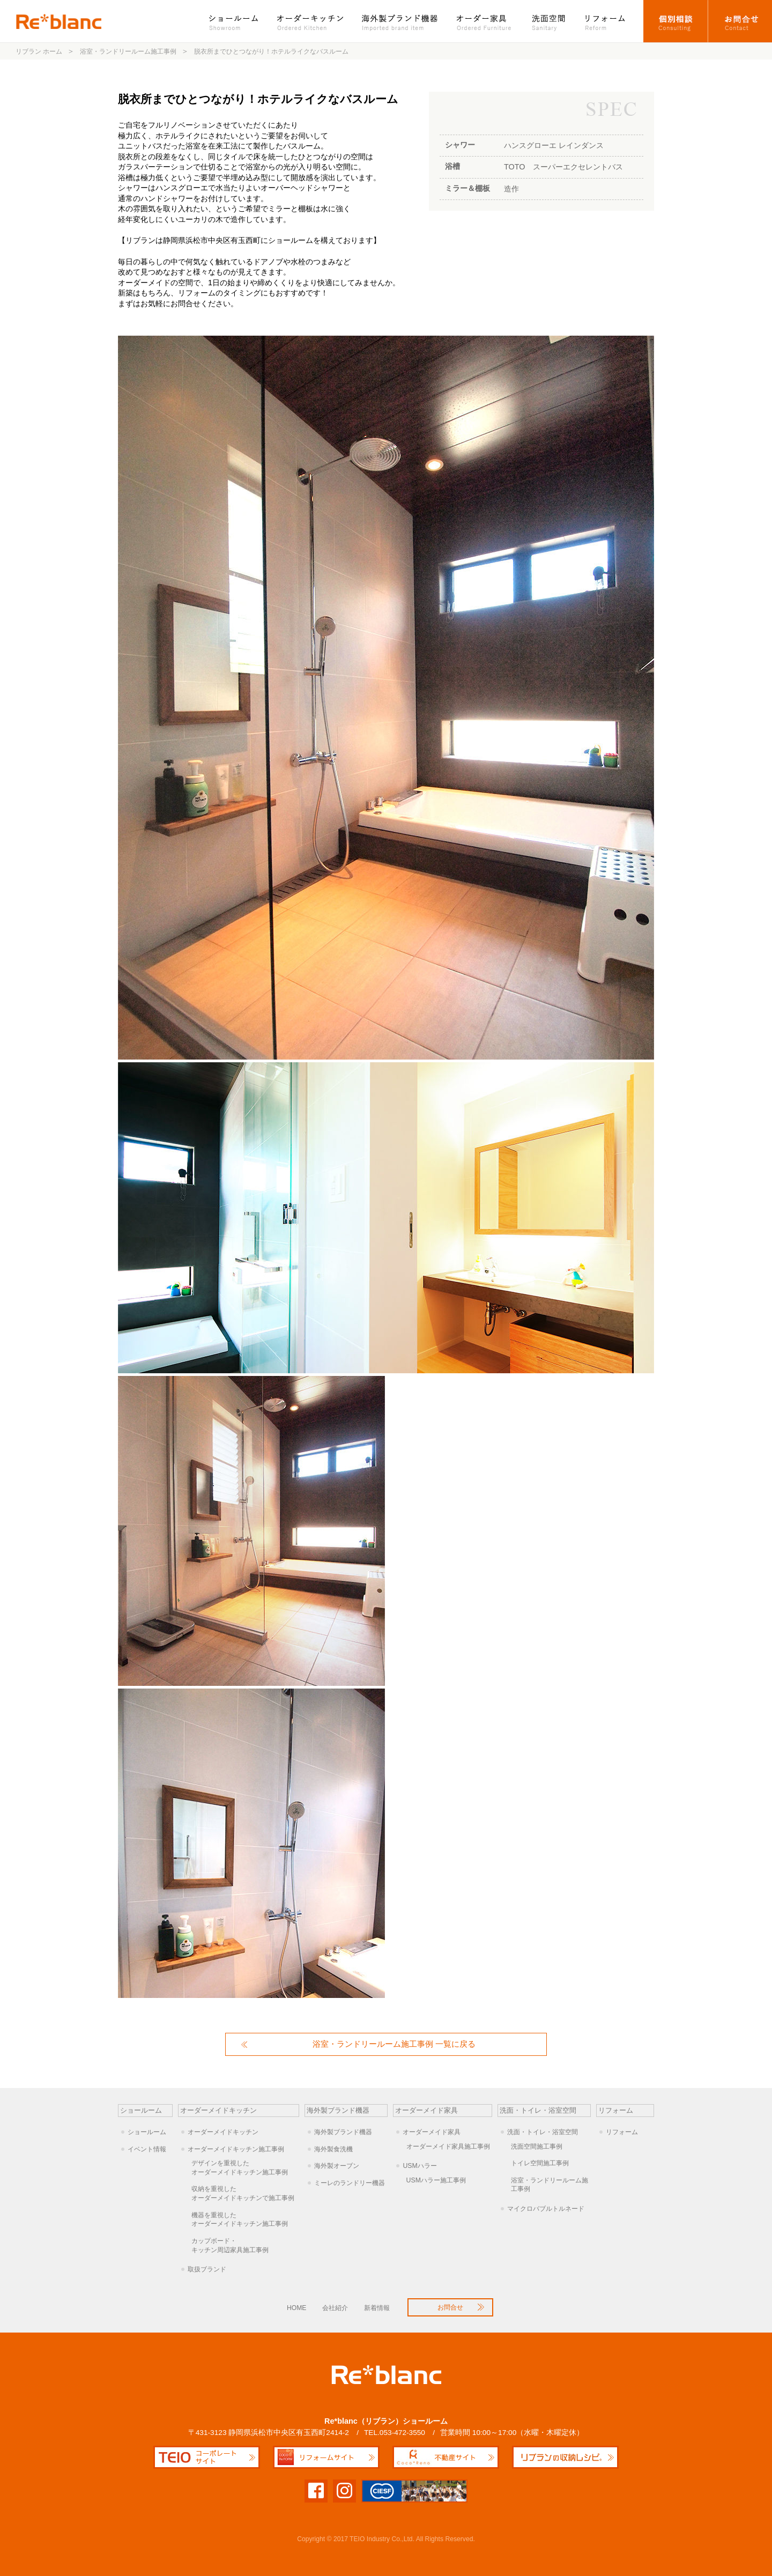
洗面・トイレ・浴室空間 (542, 2132)
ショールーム (239, 21)
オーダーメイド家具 (432, 2132)
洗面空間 (549, 21)
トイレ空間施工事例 (540, 2163)
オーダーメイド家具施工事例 (448, 2146)
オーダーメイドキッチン (223, 2132)
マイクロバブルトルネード (545, 2208)
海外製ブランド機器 (401, 21)
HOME (296, 2308)
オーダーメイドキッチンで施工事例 (245, 2193)
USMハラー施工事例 (436, 2180)
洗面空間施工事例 (536, 2146)
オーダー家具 (485, 21)
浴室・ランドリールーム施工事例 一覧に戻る (394, 2043)
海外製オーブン (336, 2166)
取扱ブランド (207, 2269)
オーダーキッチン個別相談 (675, 21)
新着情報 (377, 2308)
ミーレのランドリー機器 (349, 2183)
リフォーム (609, 21)
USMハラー (419, 2166)
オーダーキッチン (311, 21)
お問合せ (740, 21)
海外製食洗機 (333, 2149)
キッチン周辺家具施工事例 (245, 2245)
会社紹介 (335, 2308)
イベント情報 (147, 2149)
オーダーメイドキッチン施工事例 (236, 2149)
